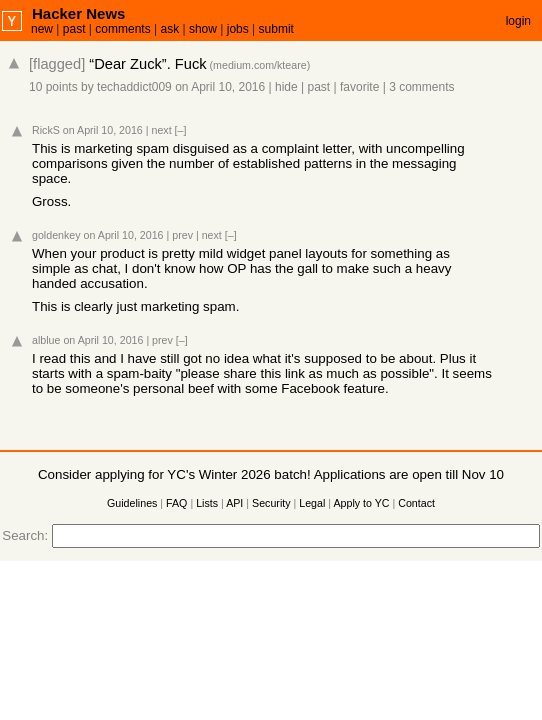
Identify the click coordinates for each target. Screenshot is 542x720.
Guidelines (132, 503)
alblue (46, 340)
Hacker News (78, 13)
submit (276, 29)
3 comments (421, 87)
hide (286, 87)
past (74, 29)
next (161, 130)
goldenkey (56, 235)
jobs (238, 29)
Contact (416, 503)
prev (182, 235)
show (203, 29)
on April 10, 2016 (220, 87)
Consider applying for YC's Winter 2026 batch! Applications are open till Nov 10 (271, 474)
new (42, 29)
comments (122, 29)
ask (169, 29)
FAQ (176, 503)
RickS (46, 130)
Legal (312, 503)
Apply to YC (361, 503)
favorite (359, 87)
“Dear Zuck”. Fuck (147, 64)
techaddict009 (134, 87)
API (234, 503)
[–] (181, 130)
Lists (207, 503)
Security (271, 503)
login (518, 21)
